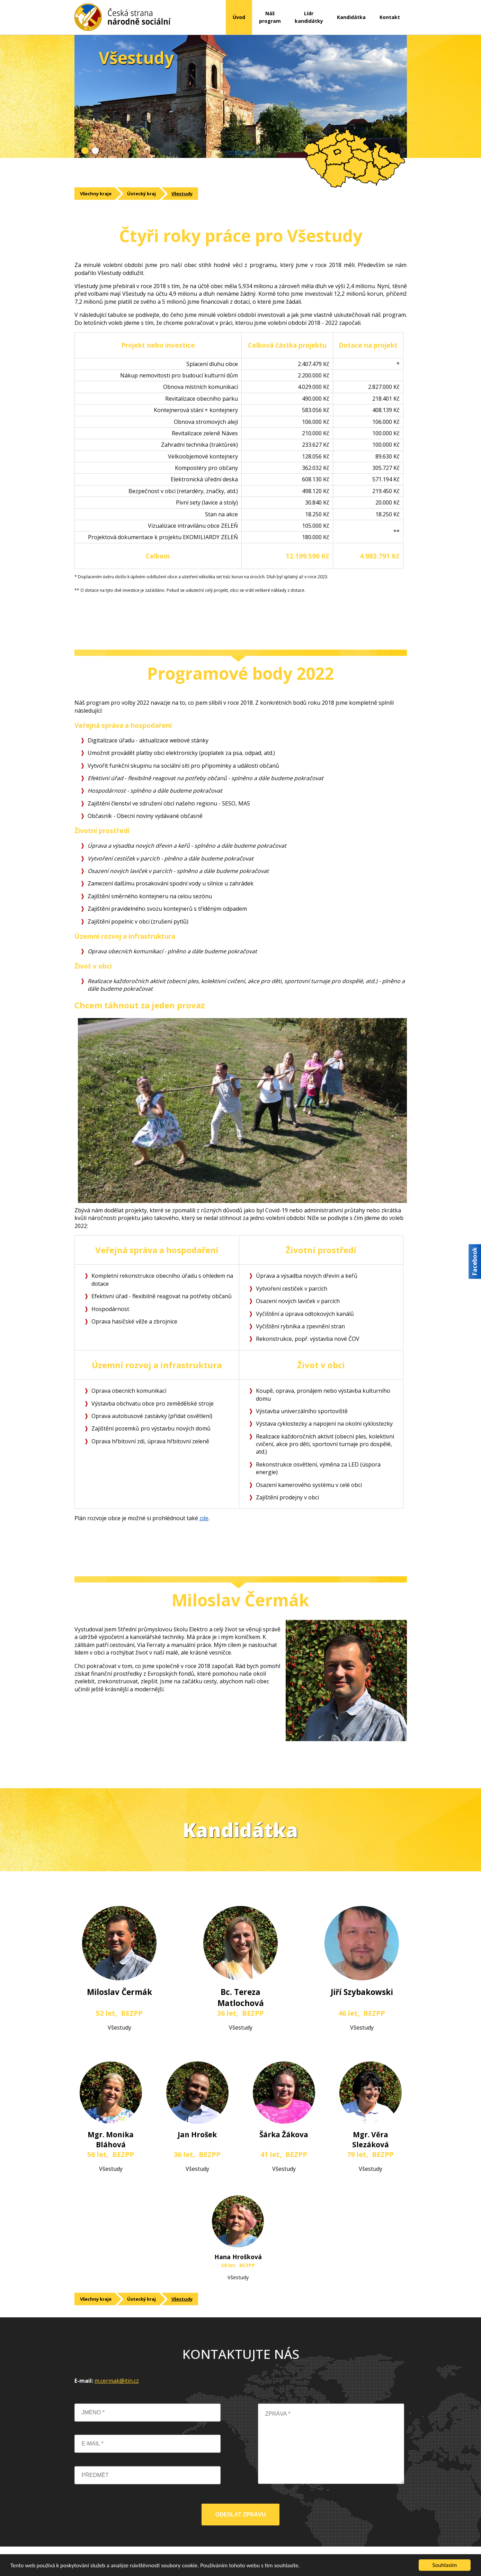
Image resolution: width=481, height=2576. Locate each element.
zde (203, 1518)
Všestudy (182, 193)
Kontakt (390, 17)
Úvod (239, 17)
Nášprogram (270, 17)
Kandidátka (351, 17)
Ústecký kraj (141, 193)
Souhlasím (445, 2565)
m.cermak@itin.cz (117, 2381)
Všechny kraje (96, 193)
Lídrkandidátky (309, 17)
